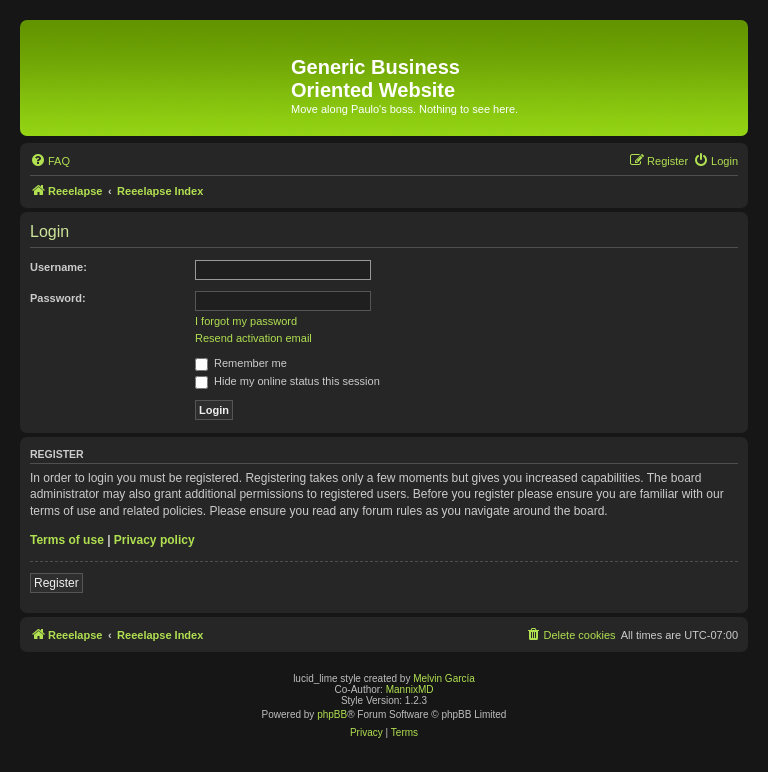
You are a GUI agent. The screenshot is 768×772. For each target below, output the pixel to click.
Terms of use (67, 540)
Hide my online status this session (287, 381)
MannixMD (410, 689)
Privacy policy (154, 540)
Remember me (241, 363)
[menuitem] (50, 161)
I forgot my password (246, 321)
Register (56, 583)
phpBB (332, 714)
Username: (58, 267)
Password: (58, 298)
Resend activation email (253, 338)
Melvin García (444, 678)
